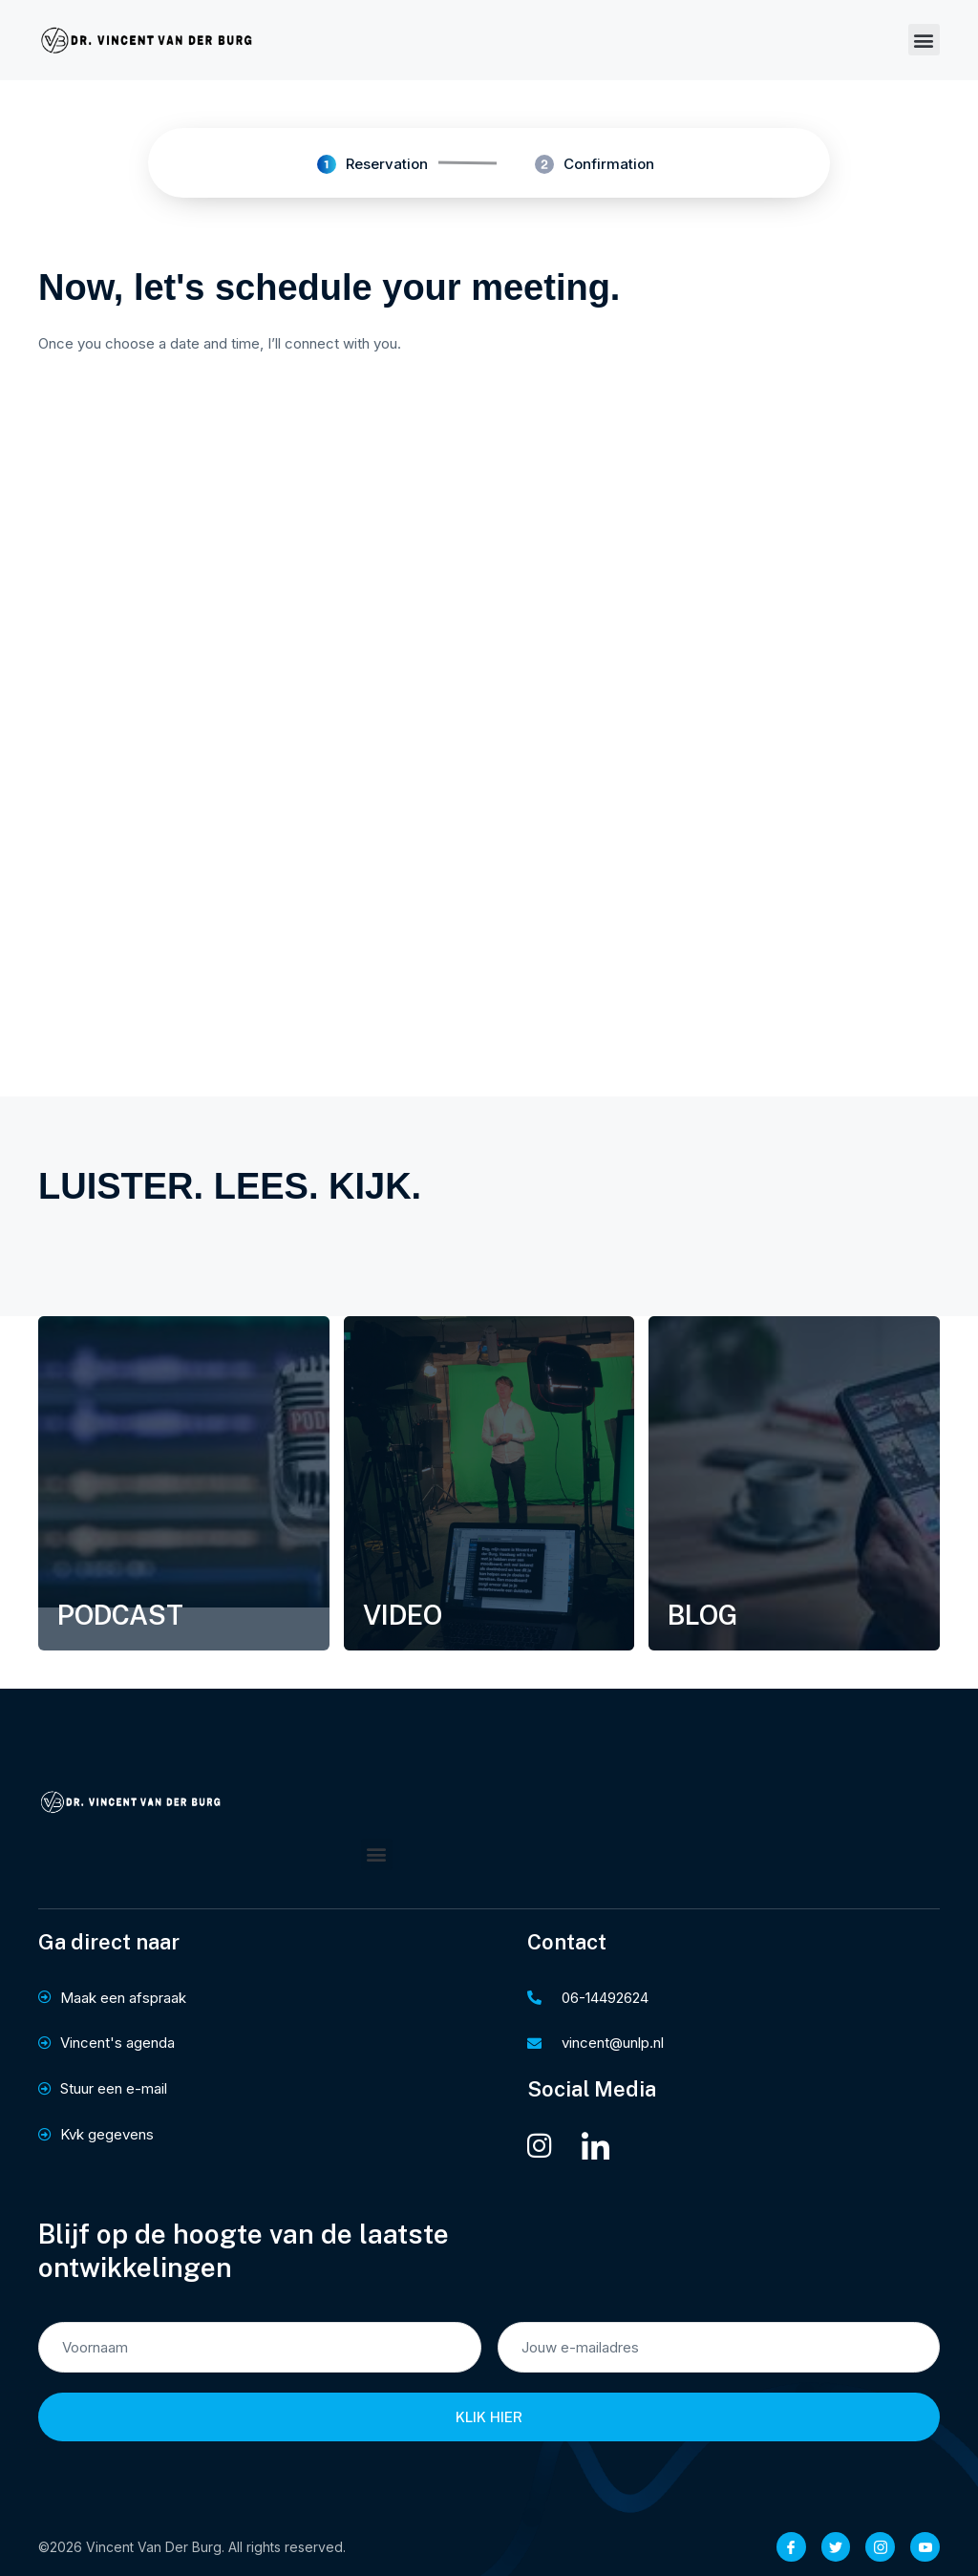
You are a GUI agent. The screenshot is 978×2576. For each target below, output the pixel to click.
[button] (924, 39)
